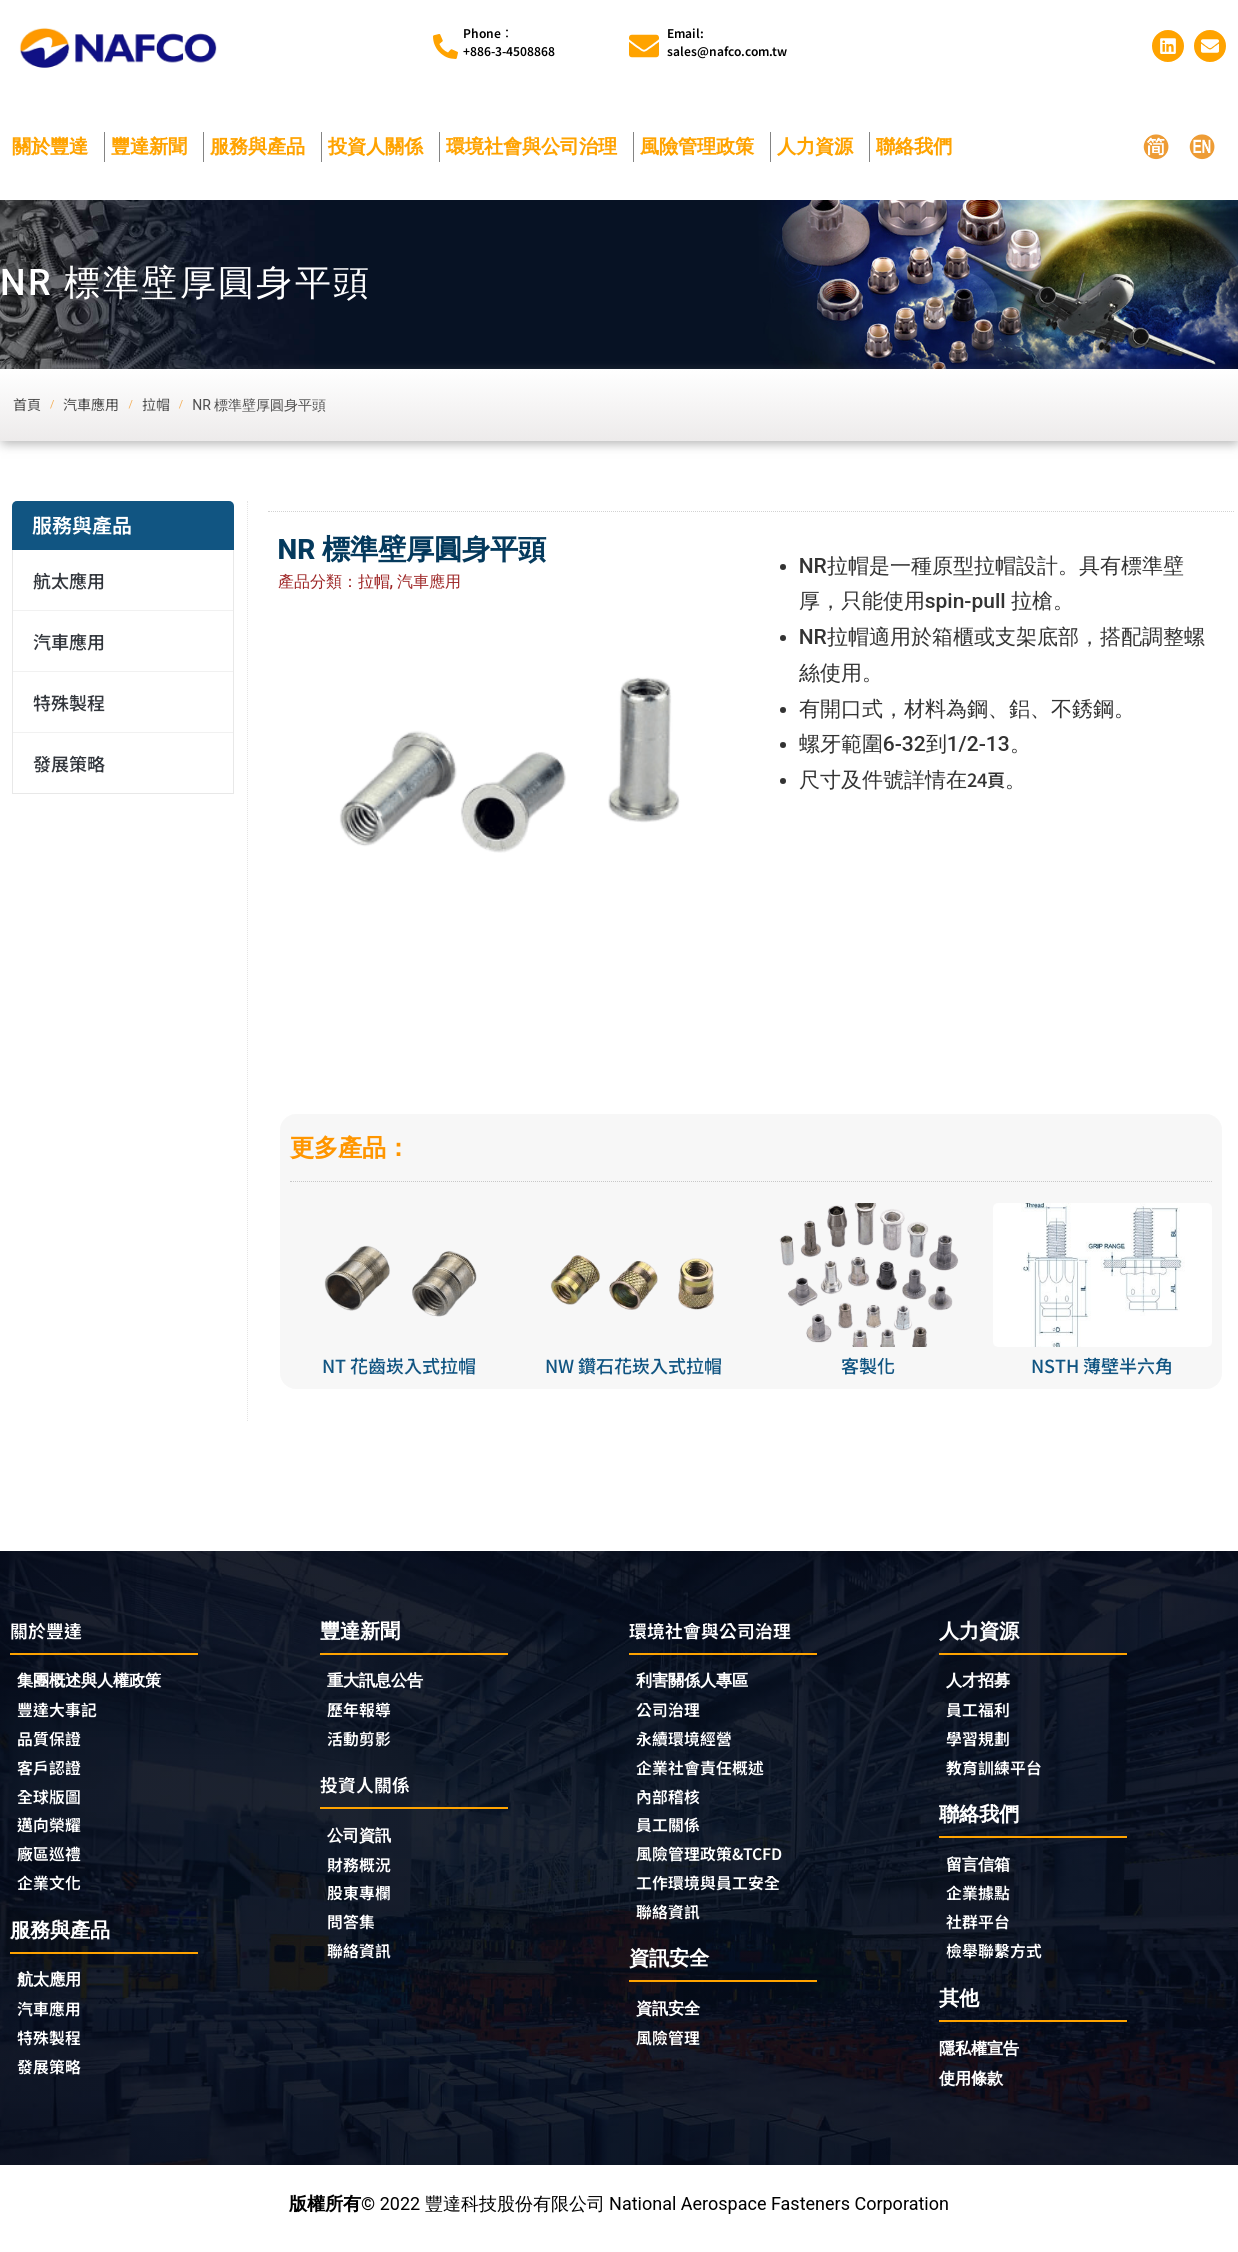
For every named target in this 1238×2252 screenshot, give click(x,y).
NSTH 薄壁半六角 (1102, 1365)
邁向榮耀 (53, 1833)
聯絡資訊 (363, 1961)
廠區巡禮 (53, 1863)
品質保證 (53, 1743)
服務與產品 (262, 146)
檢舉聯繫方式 (1000, 1960)
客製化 (868, 1365)
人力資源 (820, 146)
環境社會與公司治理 (536, 146)
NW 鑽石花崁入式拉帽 (633, 1365)
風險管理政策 (702, 146)
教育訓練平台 (1000, 1772)
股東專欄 (368, 1901)
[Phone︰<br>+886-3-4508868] (445, 46)
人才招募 (982, 1681)
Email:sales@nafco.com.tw (727, 41)
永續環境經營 (690, 1743)
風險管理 (672, 2051)
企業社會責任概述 (708, 1773)
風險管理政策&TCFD (719, 1863)
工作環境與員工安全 (717, 1893)
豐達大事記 (62, 1713)
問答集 (354, 1931)
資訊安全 (672, 2020)
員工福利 (982, 1712)
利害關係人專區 (699, 1682)
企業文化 (53, 1893)
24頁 (989, 780)
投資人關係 (380, 146)
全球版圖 (53, 1803)
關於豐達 (55, 146)
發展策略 (69, 763)
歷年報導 (363, 1712)
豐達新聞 (154, 146)
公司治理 (677, 1713)
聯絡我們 (919, 146)
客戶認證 (53, 1773)
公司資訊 (368, 1840)
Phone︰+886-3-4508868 (509, 41)
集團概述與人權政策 (98, 1682)
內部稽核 (672, 1803)
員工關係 (672, 1833)
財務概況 (368, 1871)
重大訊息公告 (381, 1681)
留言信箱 (982, 1869)
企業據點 (982, 1900)
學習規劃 (982, 1742)
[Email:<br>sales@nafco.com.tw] (644, 46)
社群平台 (982, 1930)
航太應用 (74, 580)
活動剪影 (363, 1742)
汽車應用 (74, 641)
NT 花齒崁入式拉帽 (399, 1365)
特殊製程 (69, 702)
